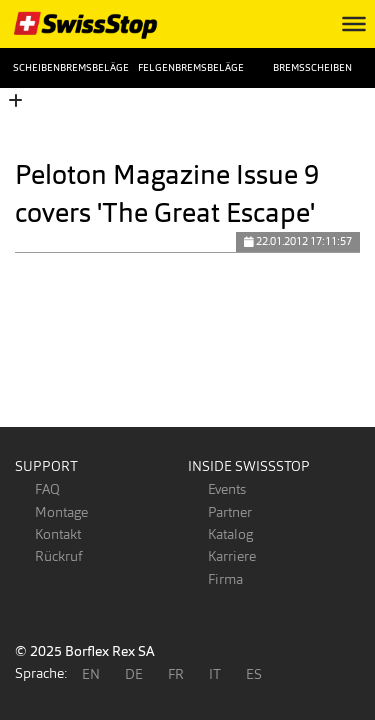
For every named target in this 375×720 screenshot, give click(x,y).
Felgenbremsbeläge (187, 67)
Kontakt (58, 534)
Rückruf (58, 556)
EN (91, 674)
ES (254, 674)
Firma (225, 579)
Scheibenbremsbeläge (62, 67)
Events (227, 489)
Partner (230, 512)
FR (176, 674)
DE (134, 674)
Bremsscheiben (312, 67)
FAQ (47, 489)
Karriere (232, 556)
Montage (61, 512)
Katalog (230, 534)
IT (215, 674)
